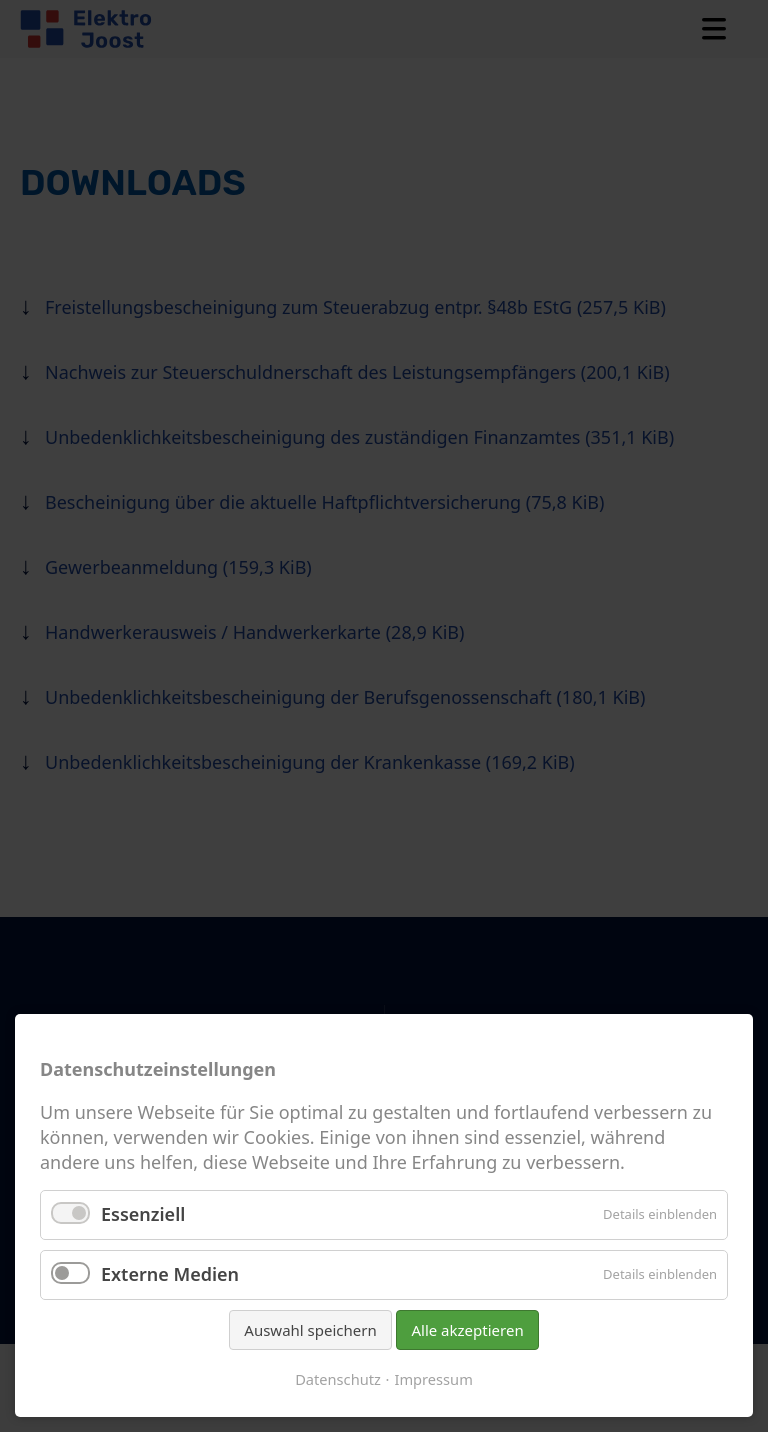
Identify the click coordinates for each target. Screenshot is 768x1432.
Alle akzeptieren (467, 1330)
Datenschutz (338, 1379)
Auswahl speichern (310, 1330)
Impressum (433, 1379)
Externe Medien (170, 1274)
